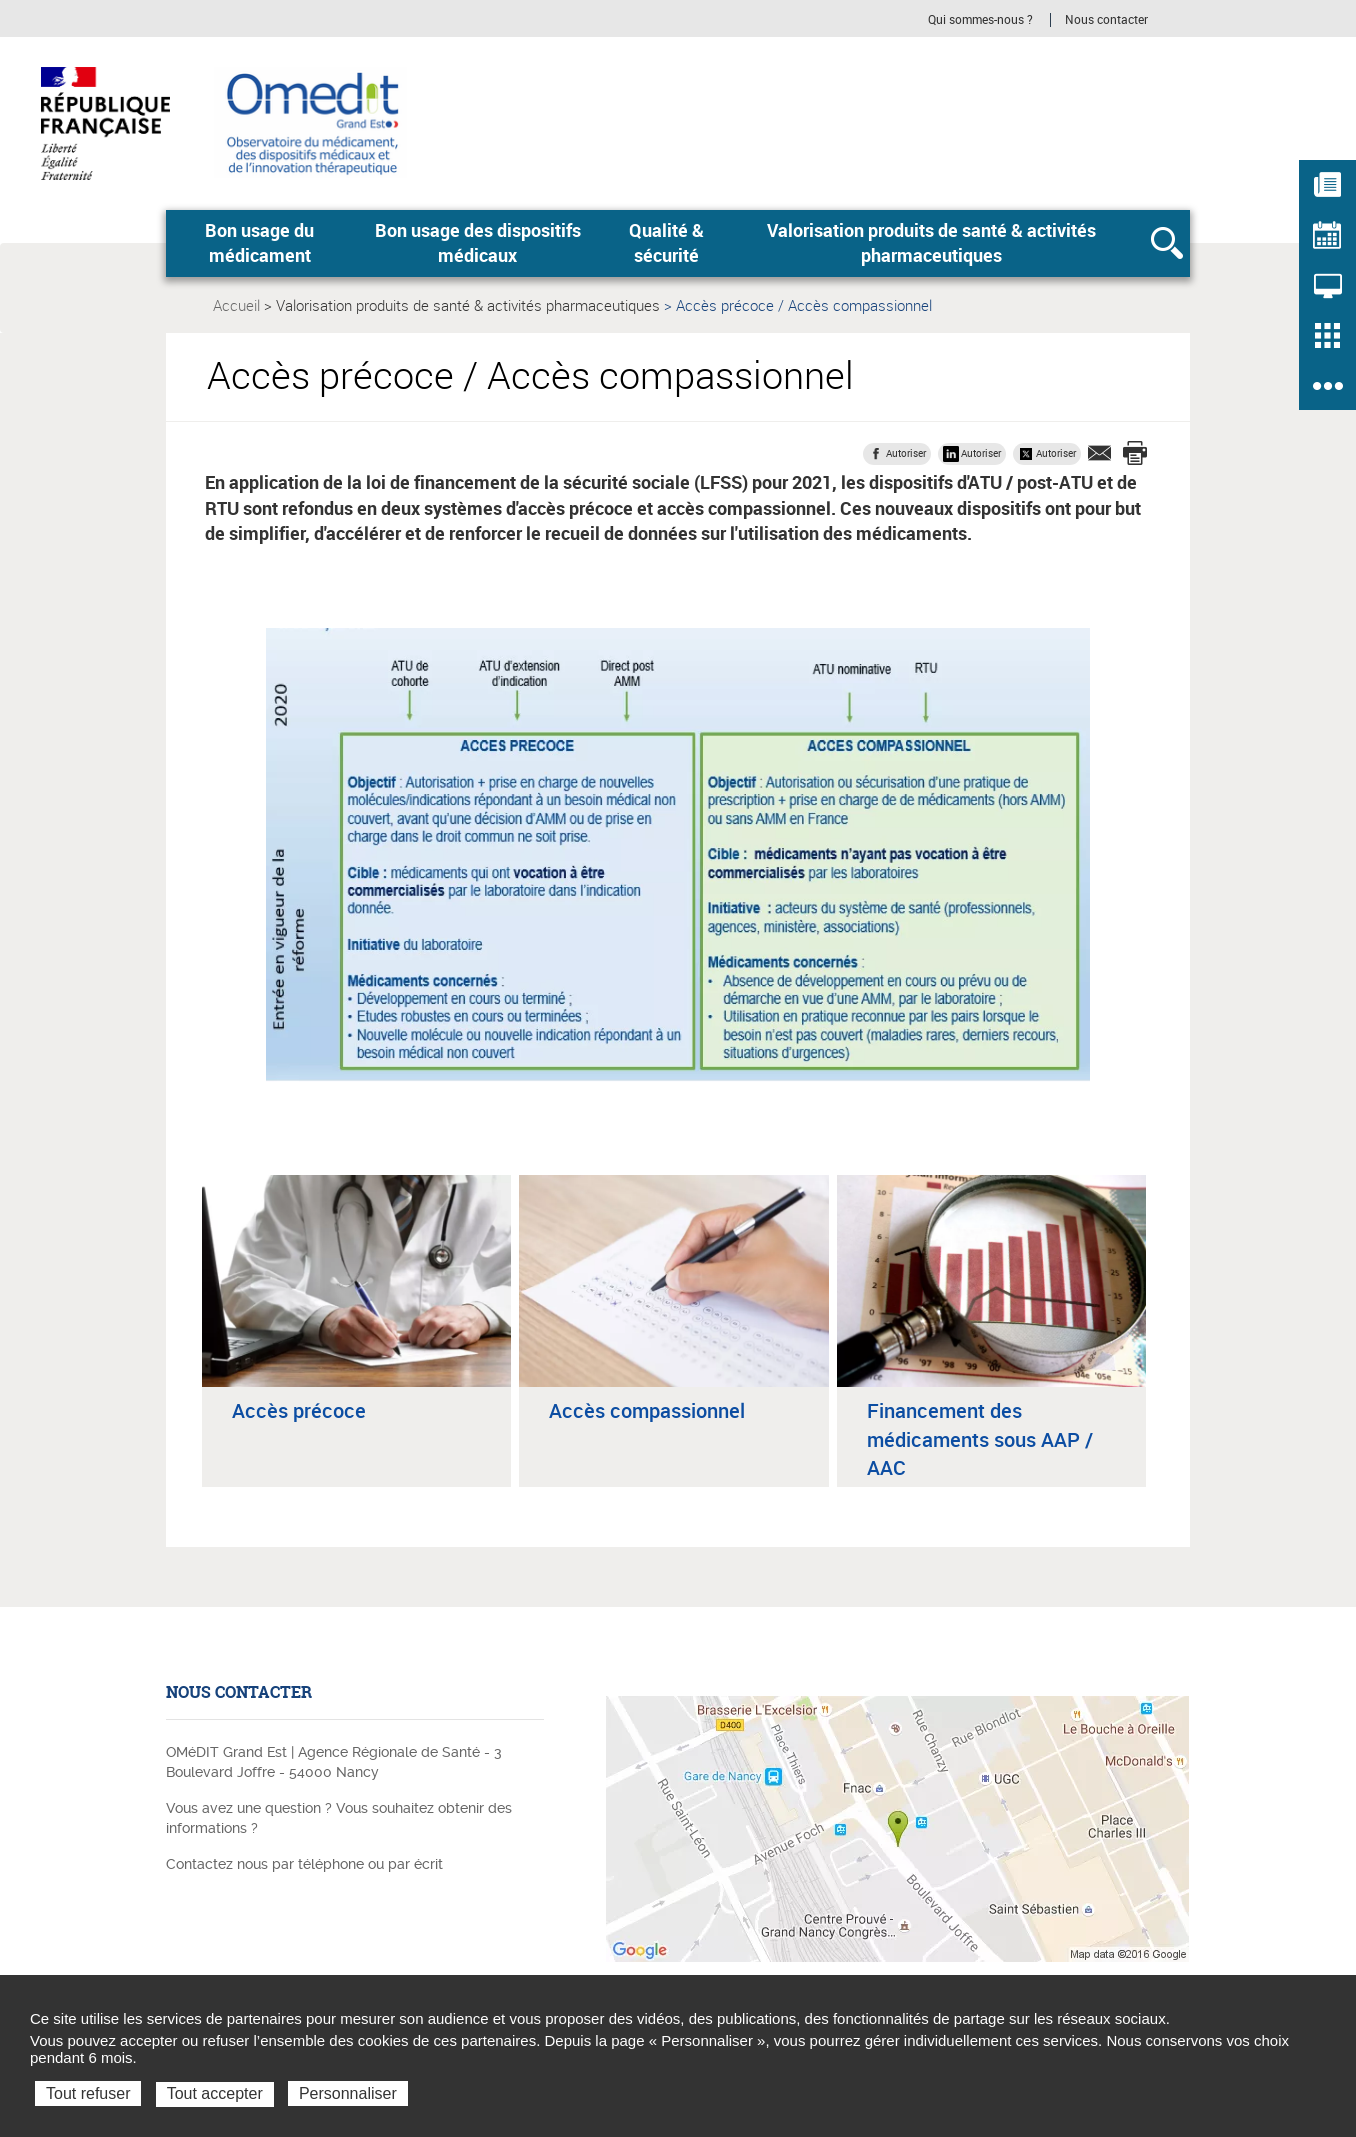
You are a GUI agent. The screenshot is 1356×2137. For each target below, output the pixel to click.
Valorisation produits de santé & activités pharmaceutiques (931, 243)
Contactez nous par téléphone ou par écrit (304, 1864)
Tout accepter (215, 2093)
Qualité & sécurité (666, 243)
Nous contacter (1106, 20)
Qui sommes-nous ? (980, 20)
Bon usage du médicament (259, 243)
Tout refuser (88, 2093)
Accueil (236, 305)
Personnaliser (348, 2093)
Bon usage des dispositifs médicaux (478, 243)
